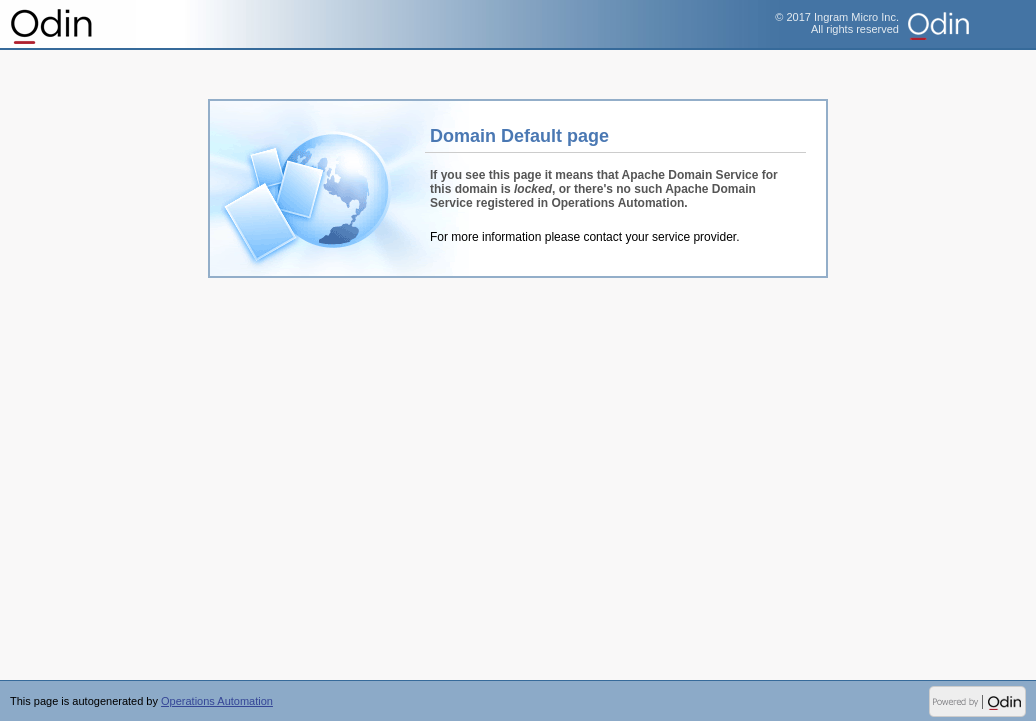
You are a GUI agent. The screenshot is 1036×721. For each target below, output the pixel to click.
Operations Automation (52, 25)
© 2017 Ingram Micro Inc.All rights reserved (837, 23)
